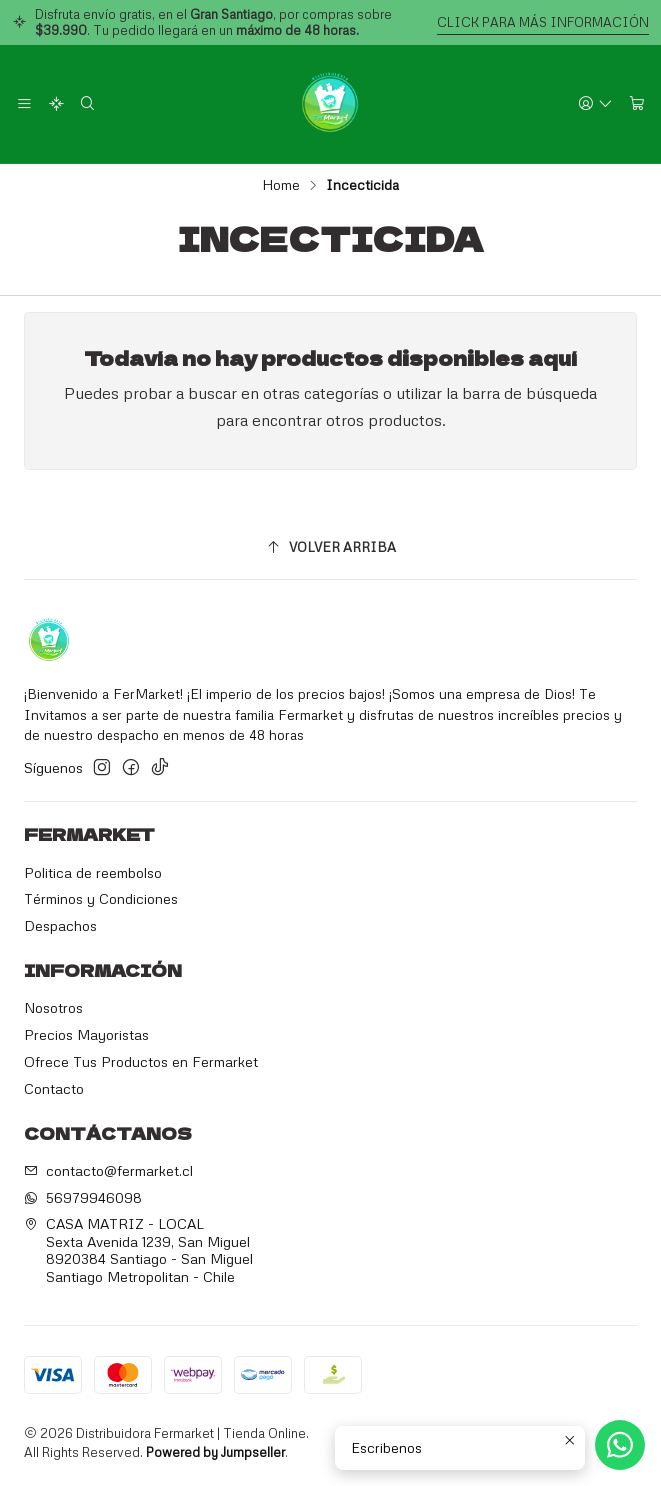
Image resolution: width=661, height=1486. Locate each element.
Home (281, 185)
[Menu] (24, 104)
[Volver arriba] (330, 547)
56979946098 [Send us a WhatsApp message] (83, 1197)
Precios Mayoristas (86, 1034)
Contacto (54, 1088)
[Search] (87, 104)
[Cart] (637, 104)
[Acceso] (595, 104)
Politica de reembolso (93, 872)
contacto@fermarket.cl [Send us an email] (108, 1170)
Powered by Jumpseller (215, 1452)
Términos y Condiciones (101, 898)
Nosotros (53, 1007)
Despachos (60, 925)
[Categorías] (55, 104)
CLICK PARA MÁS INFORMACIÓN (543, 22)
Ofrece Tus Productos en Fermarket (141, 1061)
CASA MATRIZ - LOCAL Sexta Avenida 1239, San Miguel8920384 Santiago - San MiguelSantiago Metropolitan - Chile (138, 1250)
